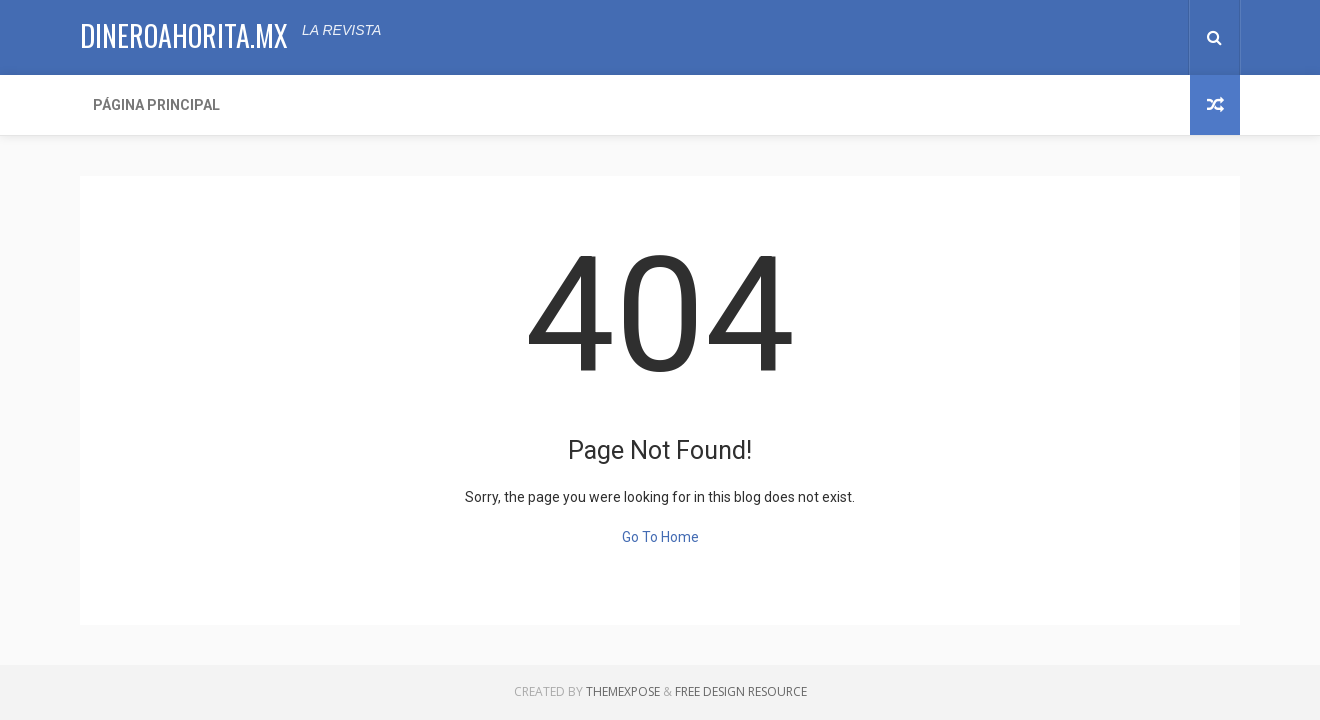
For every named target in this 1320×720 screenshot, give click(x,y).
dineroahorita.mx (184, 35)
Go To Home (660, 537)
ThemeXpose (623, 691)
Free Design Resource (741, 691)
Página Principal (156, 105)
